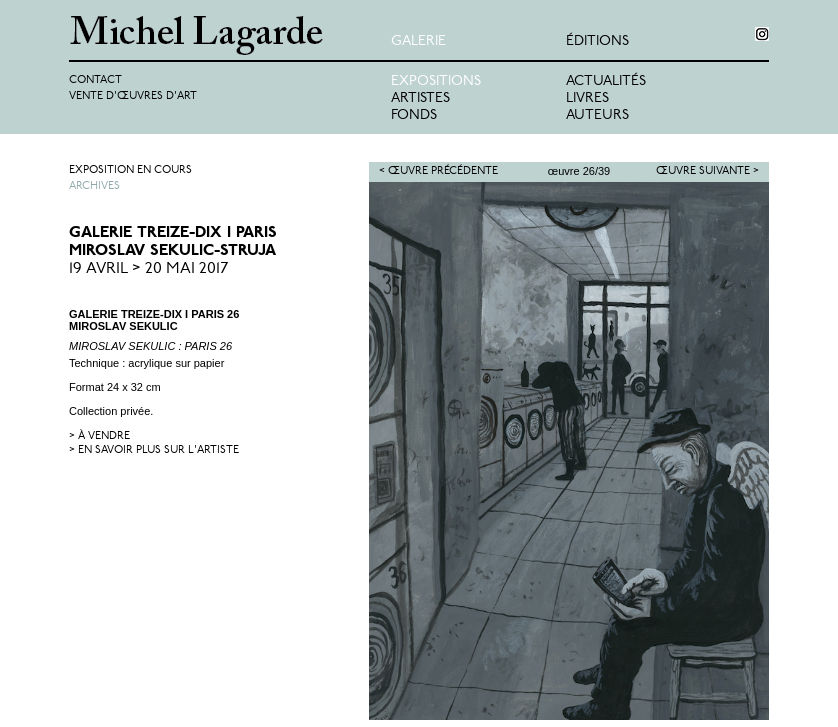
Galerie (418, 41)
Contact (95, 80)
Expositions (436, 81)
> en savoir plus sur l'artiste (154, 450)
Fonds (414, 115)
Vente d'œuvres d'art (133, 96)
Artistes (420, 98)
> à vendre (99, 436)
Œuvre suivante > (707, 171)
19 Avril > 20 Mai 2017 (149, 269)
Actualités (606, 81)
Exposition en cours (130, 170)
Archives (94, 186)
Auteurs (597, 115)
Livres (587, 98)
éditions (597, 41)
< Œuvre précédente (438, 171)
